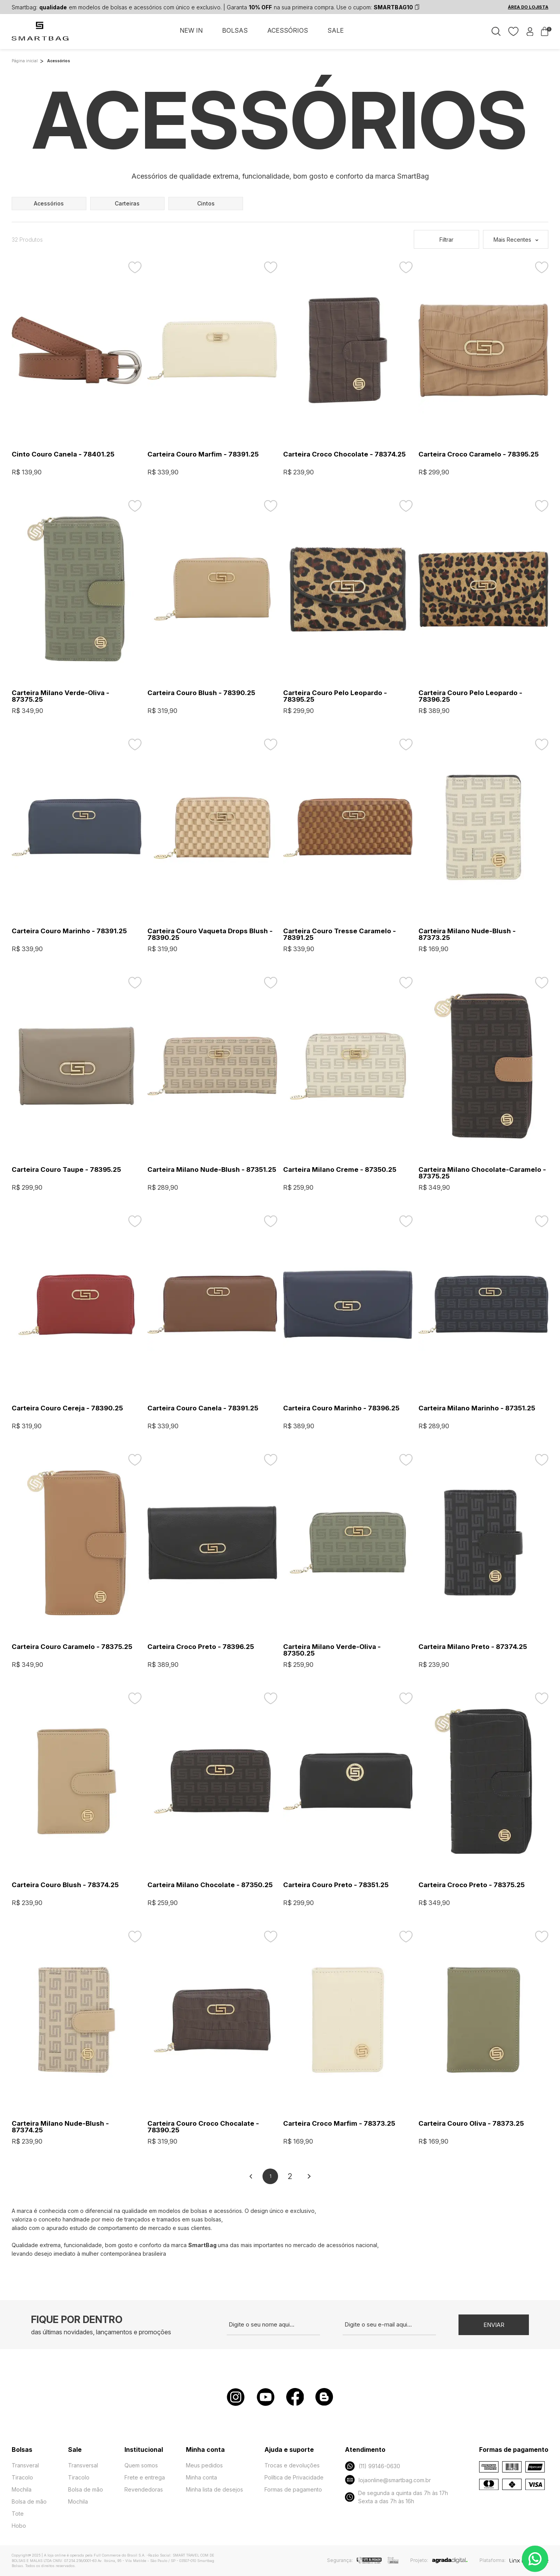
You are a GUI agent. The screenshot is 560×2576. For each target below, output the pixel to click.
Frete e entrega (144, 2477)
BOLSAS (235, 30)
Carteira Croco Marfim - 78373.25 (339, 2123)
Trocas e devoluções (292, 2465)
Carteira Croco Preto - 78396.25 (200, 1647)
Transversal (83, 2465)
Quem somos (141, 2465)
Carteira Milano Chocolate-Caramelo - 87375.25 (482, 1173)
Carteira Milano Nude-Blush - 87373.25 (467, 934)
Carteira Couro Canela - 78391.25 (202, 1408)
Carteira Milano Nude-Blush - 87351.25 (211, 1169)
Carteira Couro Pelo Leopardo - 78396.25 (470, 696)
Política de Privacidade (294, 2477)
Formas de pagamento (293, 2489)
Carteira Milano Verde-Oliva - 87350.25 (332, 1650)
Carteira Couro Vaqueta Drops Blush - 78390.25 (210, 934)
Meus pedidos (204, 2465)
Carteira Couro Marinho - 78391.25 (69, 931)
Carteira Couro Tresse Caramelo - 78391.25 (339, 934)
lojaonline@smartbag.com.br (387, 2480)
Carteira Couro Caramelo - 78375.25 (72, 1647)
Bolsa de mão (29, 2501)
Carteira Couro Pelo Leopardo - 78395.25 (335, 696)
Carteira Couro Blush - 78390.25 (201, 693)
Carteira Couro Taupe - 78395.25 (66, 1169)
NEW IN (191, 30)
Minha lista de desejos (214, 2489)
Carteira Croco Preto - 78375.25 (471, 1885)
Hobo (19, 2525)
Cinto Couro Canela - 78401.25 (63, 454)
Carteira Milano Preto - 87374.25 (472, 1647)
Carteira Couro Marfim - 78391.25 (203, 454)
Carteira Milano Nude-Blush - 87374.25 (60, 2126)
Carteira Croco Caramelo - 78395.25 (478, 454)
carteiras (127, 203)
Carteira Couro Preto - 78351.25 (335, 1885)
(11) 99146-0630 (372, 2466)
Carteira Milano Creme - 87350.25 (339, 1169)
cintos (206, 203)
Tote (18, 2513)
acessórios (49, 203)
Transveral (25, 2465)
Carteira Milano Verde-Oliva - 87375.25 (60, 696)
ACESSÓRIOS (287, 30)
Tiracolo (22, 2477)
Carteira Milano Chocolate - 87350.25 (210, 1885)
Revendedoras (143, 2489)
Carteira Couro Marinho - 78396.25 (341, 1408)
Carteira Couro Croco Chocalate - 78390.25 (203, 2126)
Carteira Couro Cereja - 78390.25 (67, 1408)
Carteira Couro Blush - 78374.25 (65, 1885)
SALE (335, 30)
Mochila (22, 2489)
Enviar (493, 2324)
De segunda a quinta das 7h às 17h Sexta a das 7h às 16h (396, 2497)
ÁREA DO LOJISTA (528, 7)
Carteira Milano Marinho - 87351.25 (476, 1408)
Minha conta (201, 2477)
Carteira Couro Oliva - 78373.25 (471, 2123)
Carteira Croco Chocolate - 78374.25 (344, 454)
